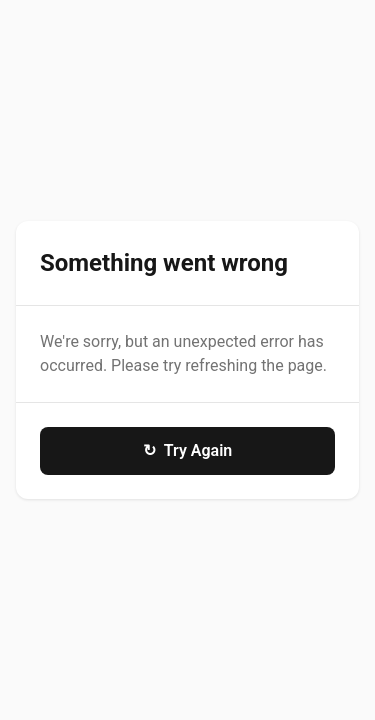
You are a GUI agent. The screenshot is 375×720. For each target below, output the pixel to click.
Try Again (188, 451)
